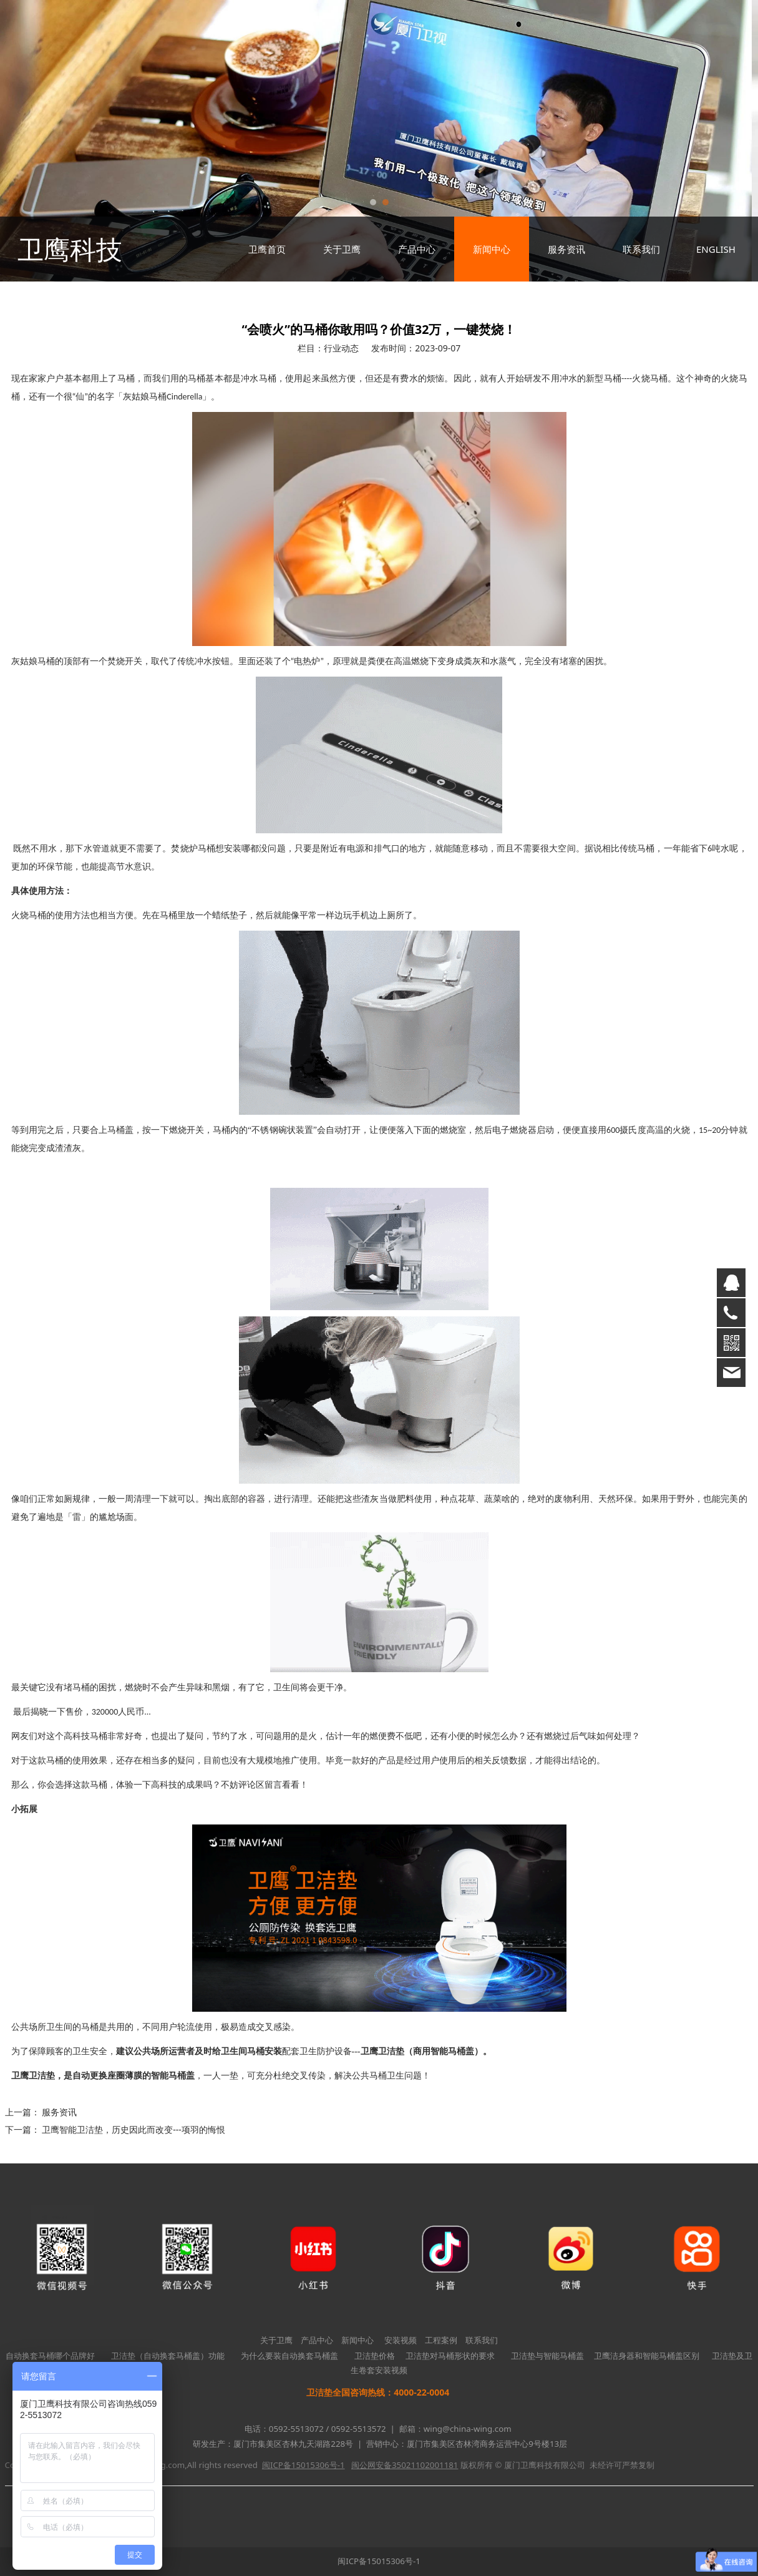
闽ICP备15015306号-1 (379, 2561)
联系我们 (641, 249)
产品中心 (416, 249)
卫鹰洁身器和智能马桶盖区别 (646, 2355)
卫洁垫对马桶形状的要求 (450, 2355)
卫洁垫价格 (374, 2355)
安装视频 (400, 2340)
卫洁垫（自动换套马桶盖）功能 (168, 2355)
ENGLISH (716, 249)
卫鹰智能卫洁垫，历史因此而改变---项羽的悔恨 (133, 2129)
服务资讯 (566, 249)
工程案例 (441, 2340)
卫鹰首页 (267, 249)
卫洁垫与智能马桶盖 (547, 2355)
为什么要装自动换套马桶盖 (289, 2355)
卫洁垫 (42, 2075)
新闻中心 (491, 249)
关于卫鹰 (342, 249)
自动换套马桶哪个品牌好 (50, 2355)
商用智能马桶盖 (443, 2051)
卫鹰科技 (69, 249)
